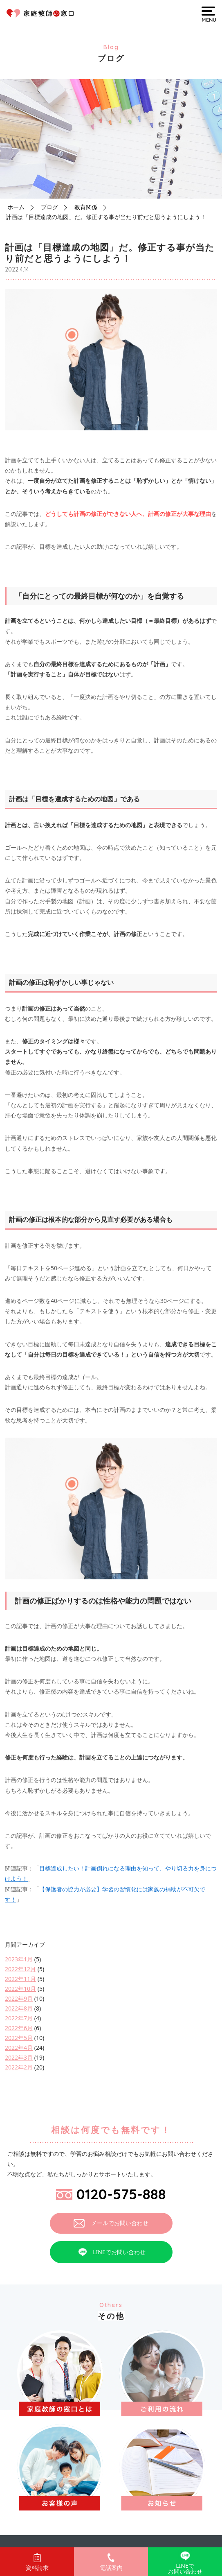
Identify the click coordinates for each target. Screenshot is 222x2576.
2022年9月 (19, 1998)
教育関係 (85, 207)
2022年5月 (19, 2038)
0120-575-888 (111, 2194)
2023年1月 (19, 1959)
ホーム (16, 207)
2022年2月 (19, 2067)
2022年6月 (19, 2028)
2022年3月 (19, 2057)
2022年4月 (19, 2047)
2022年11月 (20, 1979)
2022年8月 (19, 2008)
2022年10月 (20, 1988)
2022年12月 (20, 1969)
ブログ (49, 207)
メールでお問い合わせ (111, 2223)
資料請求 (37, 2562)
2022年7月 (19, 2018)
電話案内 (111, 2562)
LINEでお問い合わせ (111, 2252)
